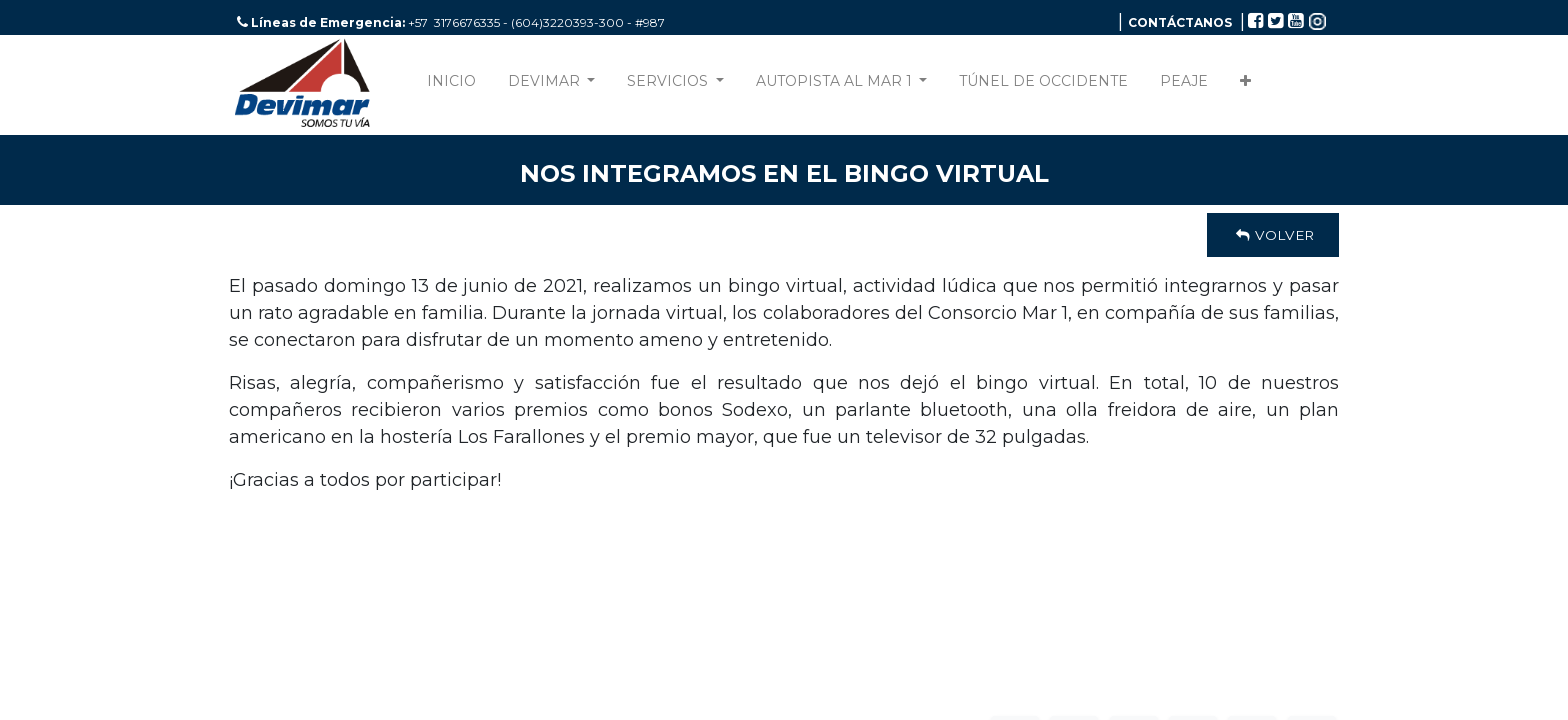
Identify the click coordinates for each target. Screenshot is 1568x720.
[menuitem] (451, 85)
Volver (1273, 235)
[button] (1245, 85)
